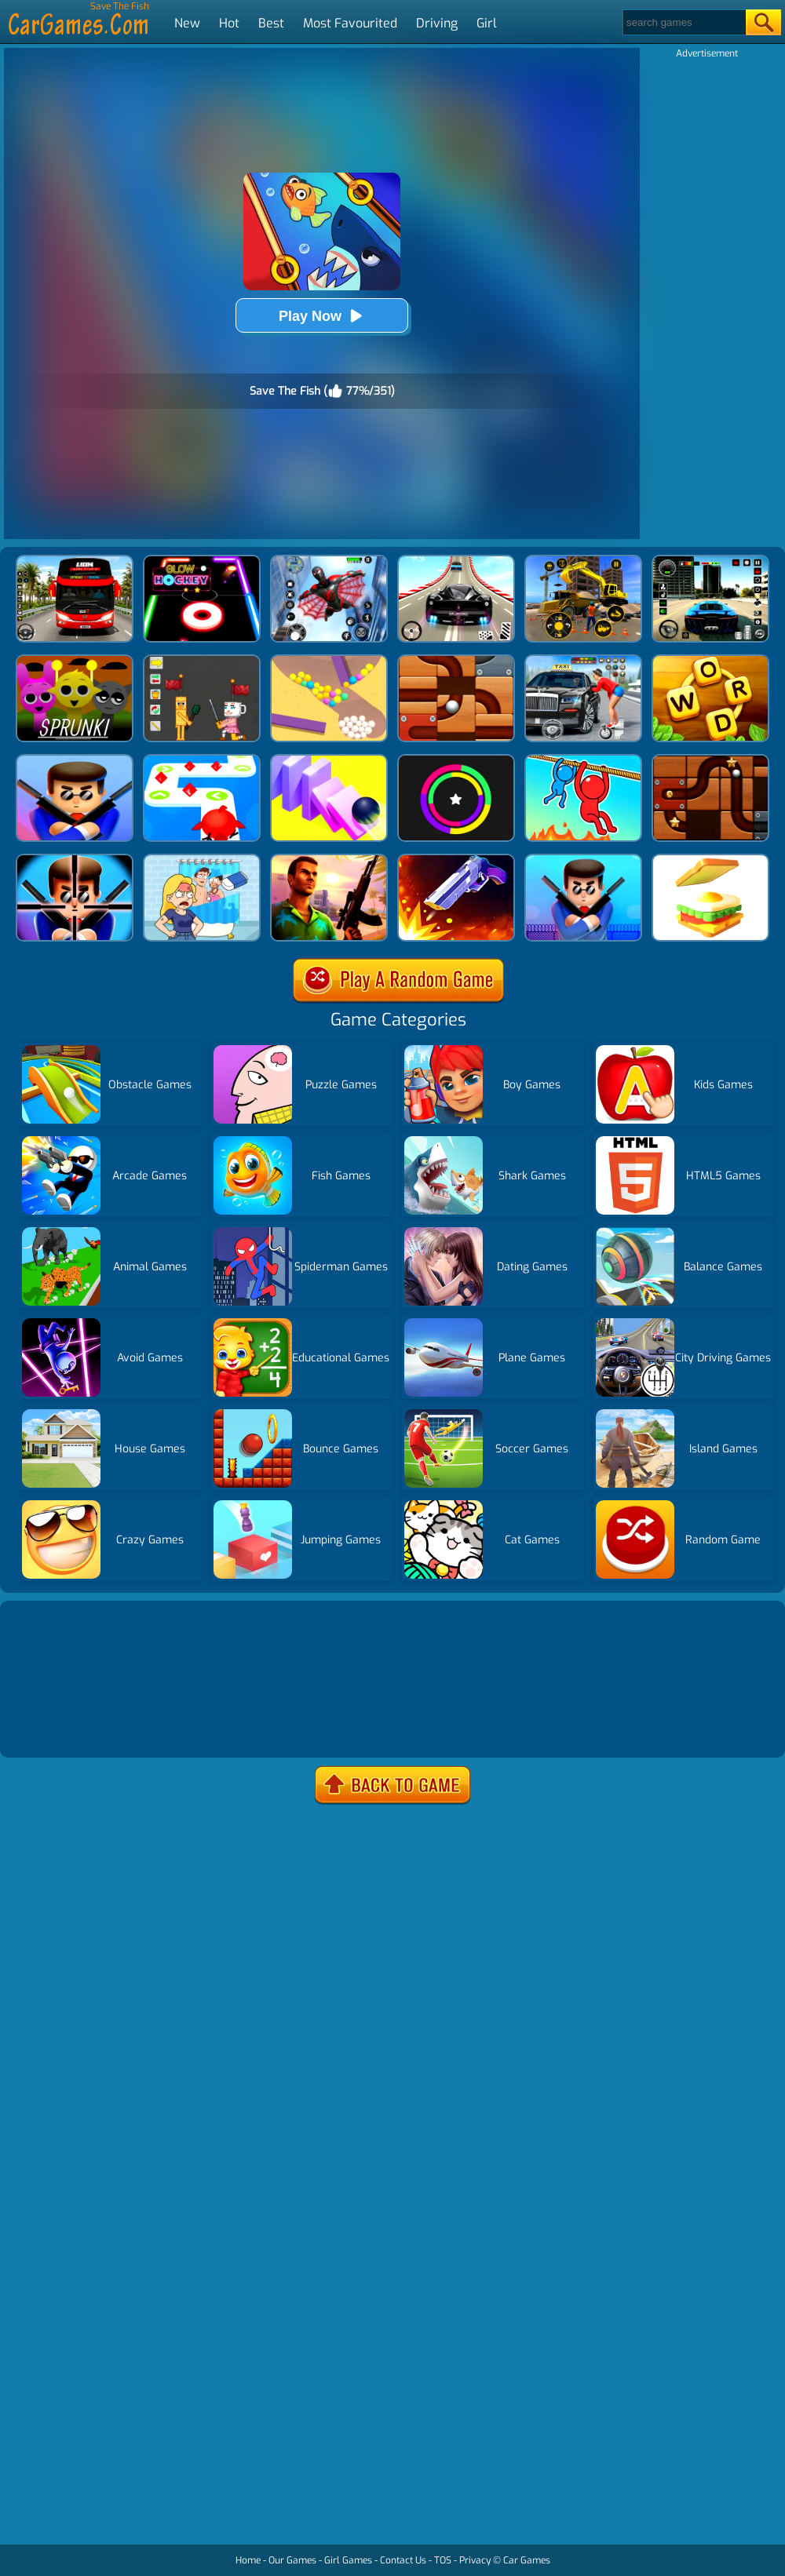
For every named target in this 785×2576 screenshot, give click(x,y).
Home (248, 2560)
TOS (442, 2560)
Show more (56, 1726)
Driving (437, 23)
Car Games (526, 2560)
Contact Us (403, 2560)
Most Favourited (350, 23)
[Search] (683, 22)
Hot (229, 23)
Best (271, 23)
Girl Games (348, 2560)
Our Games (292, 2560)
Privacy (475, 2560)
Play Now (322, 316)
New (187, 23)
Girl (486, 23)
